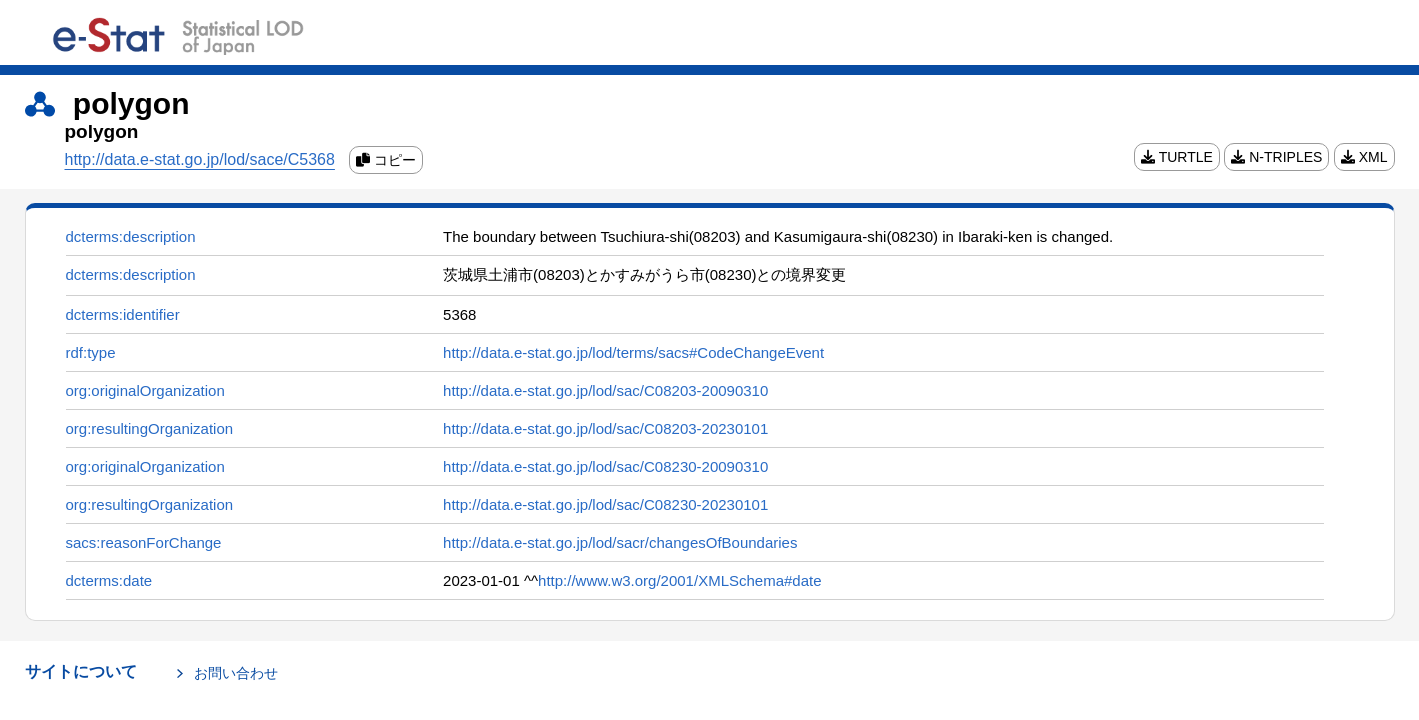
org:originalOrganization (145, 390)
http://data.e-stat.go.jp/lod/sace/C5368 (200, 159)
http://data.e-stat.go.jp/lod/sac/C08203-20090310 (605, 390)
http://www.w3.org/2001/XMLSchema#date (680, 580)
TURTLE (1177, 157)
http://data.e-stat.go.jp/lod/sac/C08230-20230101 (605, 504)
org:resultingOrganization (150, 428)
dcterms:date (109, 580)
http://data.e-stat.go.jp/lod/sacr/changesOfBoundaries (620, 542)
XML (1364, 157)
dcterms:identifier (123, 314)
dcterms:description (131, 236)
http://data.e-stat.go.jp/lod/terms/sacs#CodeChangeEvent (633, 352)
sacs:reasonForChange (144, 542)
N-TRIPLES (1276, 157)
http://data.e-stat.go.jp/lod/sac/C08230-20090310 (605, 466)
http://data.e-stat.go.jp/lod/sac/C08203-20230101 (605, 428)
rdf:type (91, 352)
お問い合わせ (236, 673)
